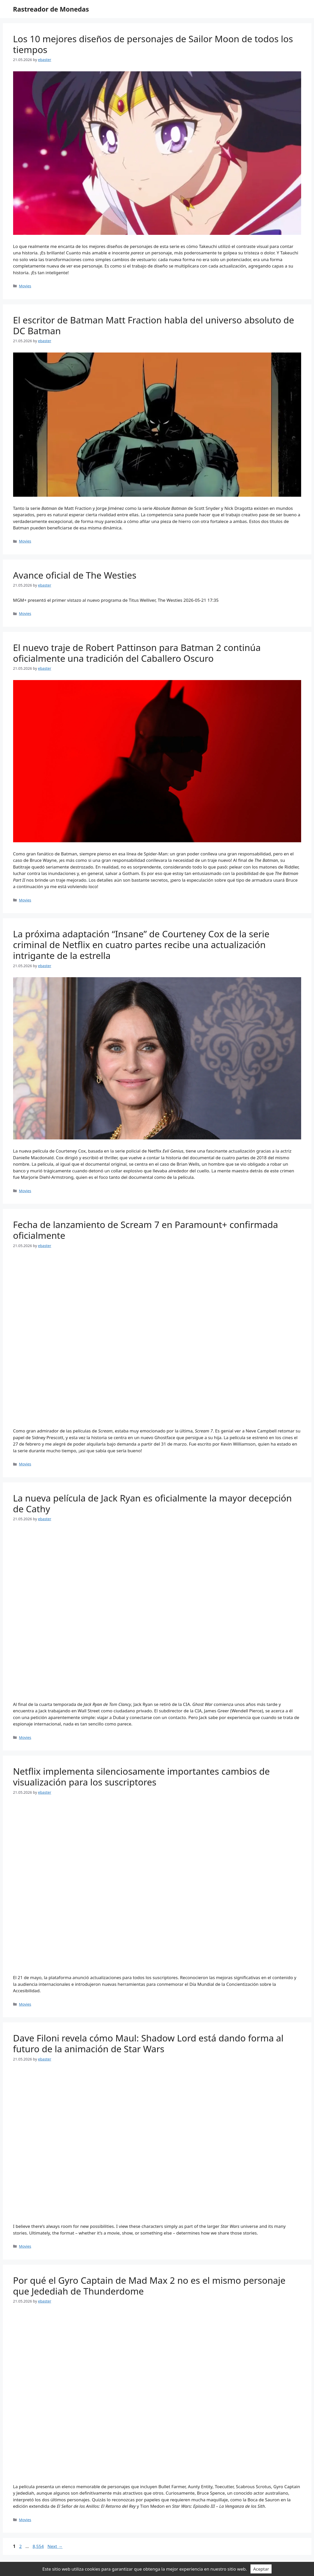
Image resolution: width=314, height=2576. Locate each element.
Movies (25, 286)
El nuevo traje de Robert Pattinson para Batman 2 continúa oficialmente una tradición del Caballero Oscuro (137, 652)
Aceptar (261, 2569)
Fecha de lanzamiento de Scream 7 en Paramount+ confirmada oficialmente (145, 1229)
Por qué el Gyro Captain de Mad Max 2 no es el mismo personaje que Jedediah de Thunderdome (149, 2285)
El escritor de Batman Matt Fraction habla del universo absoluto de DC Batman (153, 325)
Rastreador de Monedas (51, 9)
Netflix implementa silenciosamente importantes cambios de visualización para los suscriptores (141, 1776)
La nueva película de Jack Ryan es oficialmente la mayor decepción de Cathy (152, 1503)
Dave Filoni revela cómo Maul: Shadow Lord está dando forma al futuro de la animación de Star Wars (148, 2043)
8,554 (38, 2546)
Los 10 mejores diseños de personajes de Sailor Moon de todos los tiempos (153, 44)
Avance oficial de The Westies (75, 575)
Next (55, 2546)
